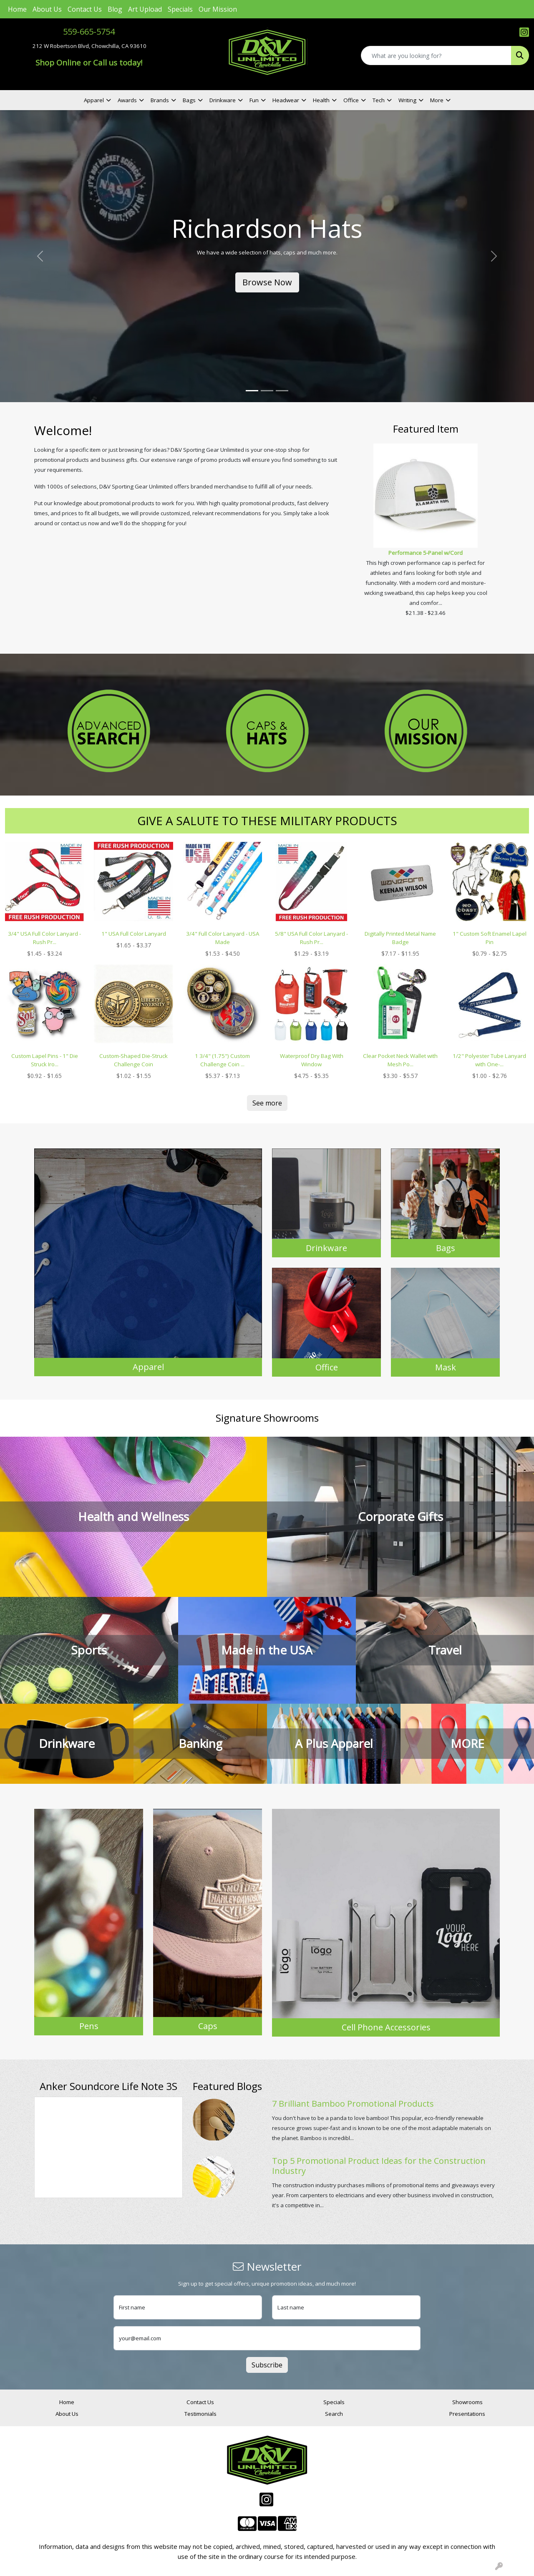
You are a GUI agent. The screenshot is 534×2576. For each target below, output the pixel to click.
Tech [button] (379, 100)
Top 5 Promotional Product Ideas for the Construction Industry (379, 2165)
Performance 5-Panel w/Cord (425, 552)
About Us (47, 9)
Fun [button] (254, 100)
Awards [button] (127, 100)
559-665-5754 (89, 31)
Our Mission (218, 9)
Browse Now (267, 282)
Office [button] (351, 100)
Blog (115, 9)
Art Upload (145, 9)
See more (267, 1103)
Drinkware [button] (222, 100)
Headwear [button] (285, 100)
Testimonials (200, 2413)
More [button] (436, 100)
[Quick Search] (436, 55)
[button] (40, 256)
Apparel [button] (94, 100)
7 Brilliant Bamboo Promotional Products (353, 2103)
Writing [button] (407, 100)
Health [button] (321, 100)
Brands (160, 100)
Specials (180, 9)
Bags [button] (189, 100)
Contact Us (85, 9)
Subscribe (267, 2365)
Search (334, 2413)
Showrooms (467, 2402)
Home (17, 9)
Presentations (467, 2413)
